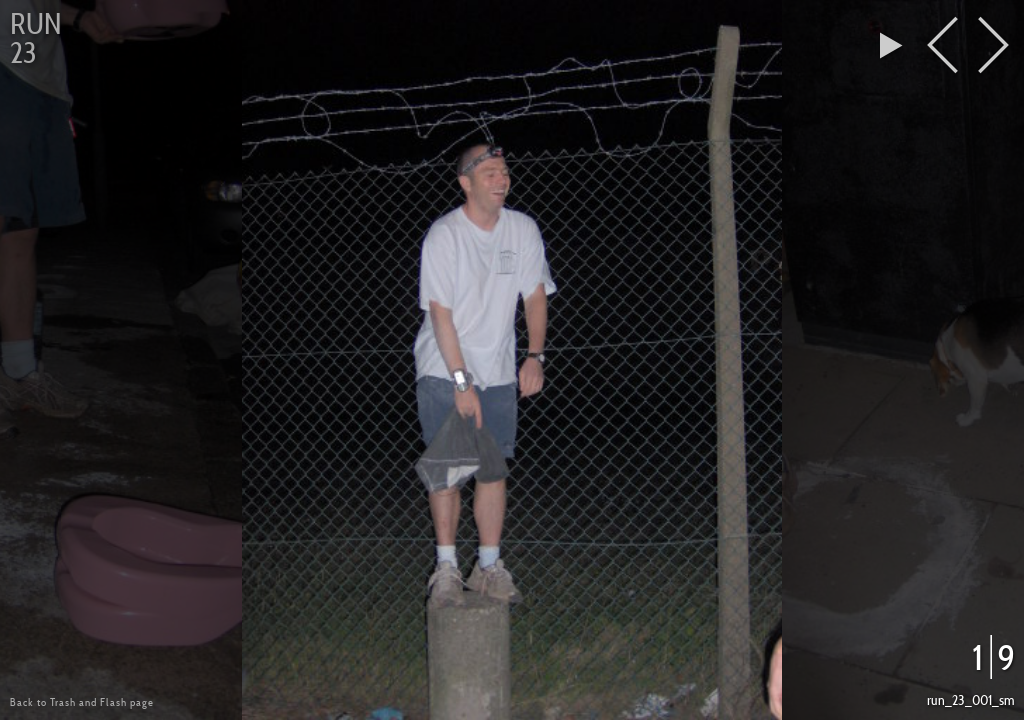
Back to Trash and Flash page (82, 702)
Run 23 (35, 38)
